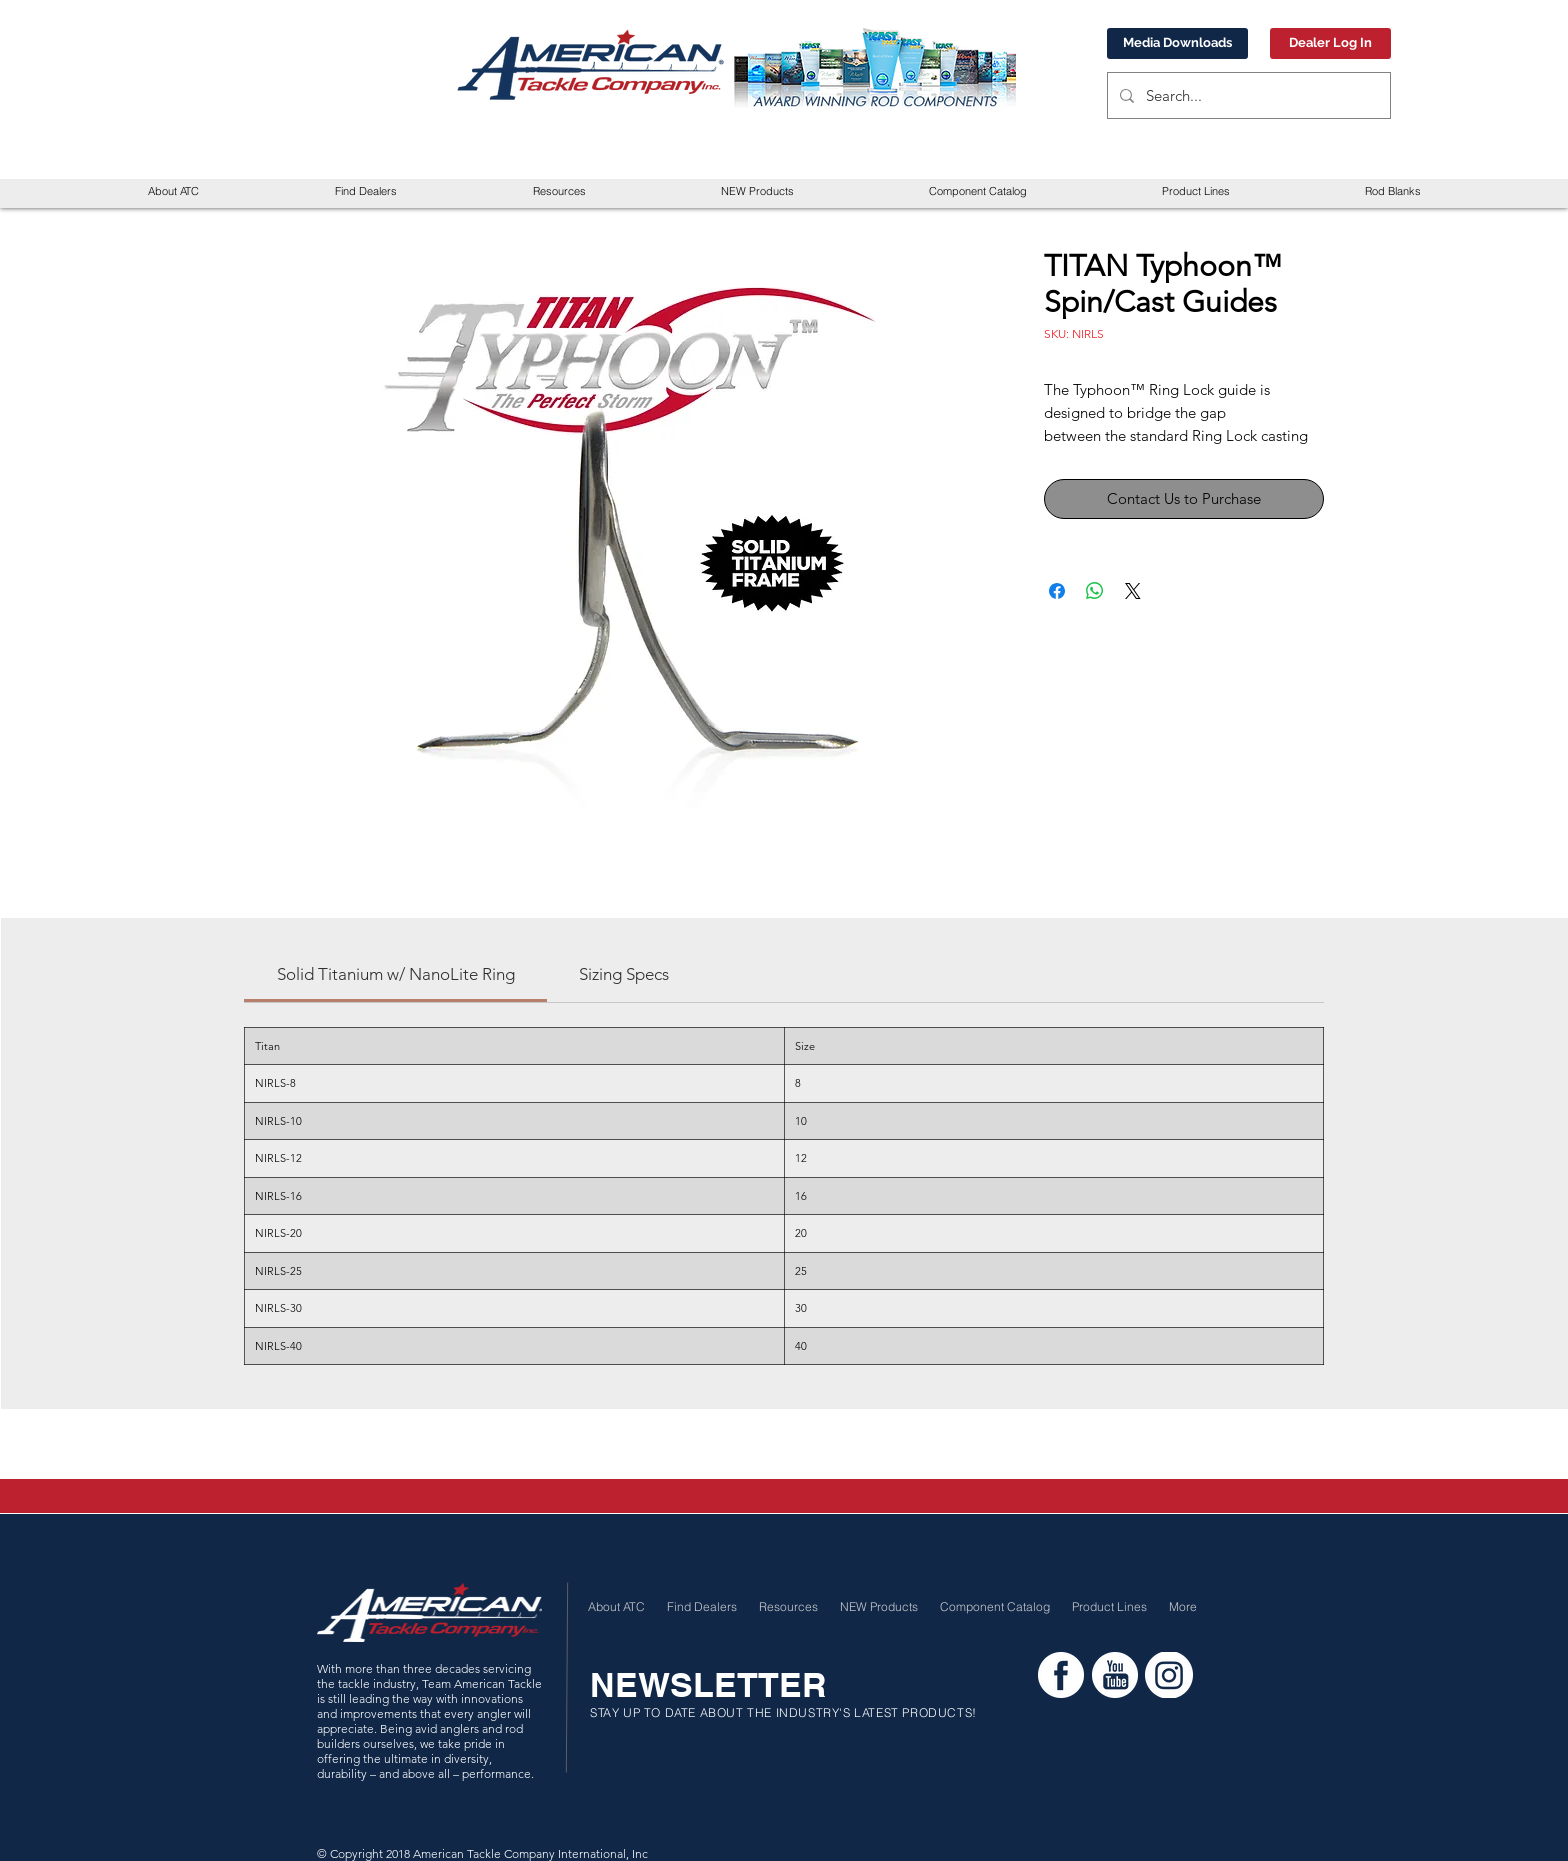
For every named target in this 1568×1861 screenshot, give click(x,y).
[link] (396, 974)
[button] (559, 191)
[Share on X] (1133, 591)
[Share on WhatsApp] (1095, 591)
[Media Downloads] (1177, 43)
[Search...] (1247, 95)
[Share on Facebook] (1057, 591)
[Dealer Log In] (1330, 43)
